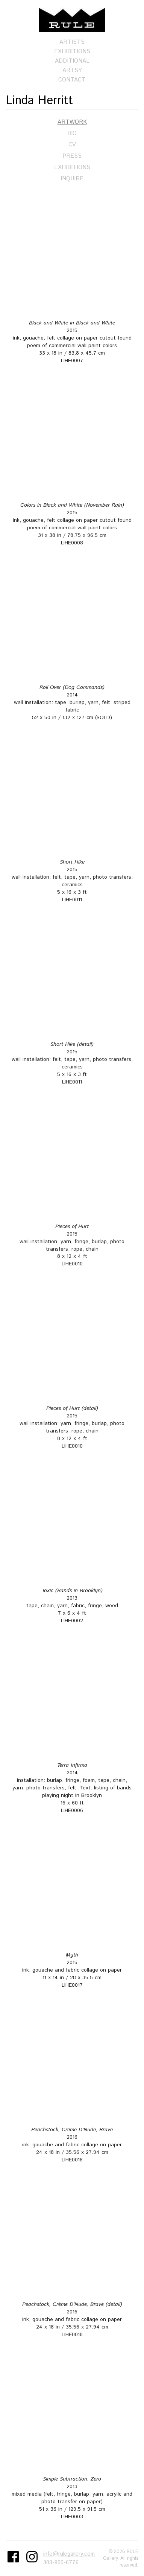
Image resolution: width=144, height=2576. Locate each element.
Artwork (72, 122)
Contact (72, 80)
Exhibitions (72, 51)
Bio (72, 133)
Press (72, 156)
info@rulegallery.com (69, 2554)
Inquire (72, 179)
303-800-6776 (61, 2563)
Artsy (72, 70)
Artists (72, 42)
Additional (72, 61)
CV (72, 145)
